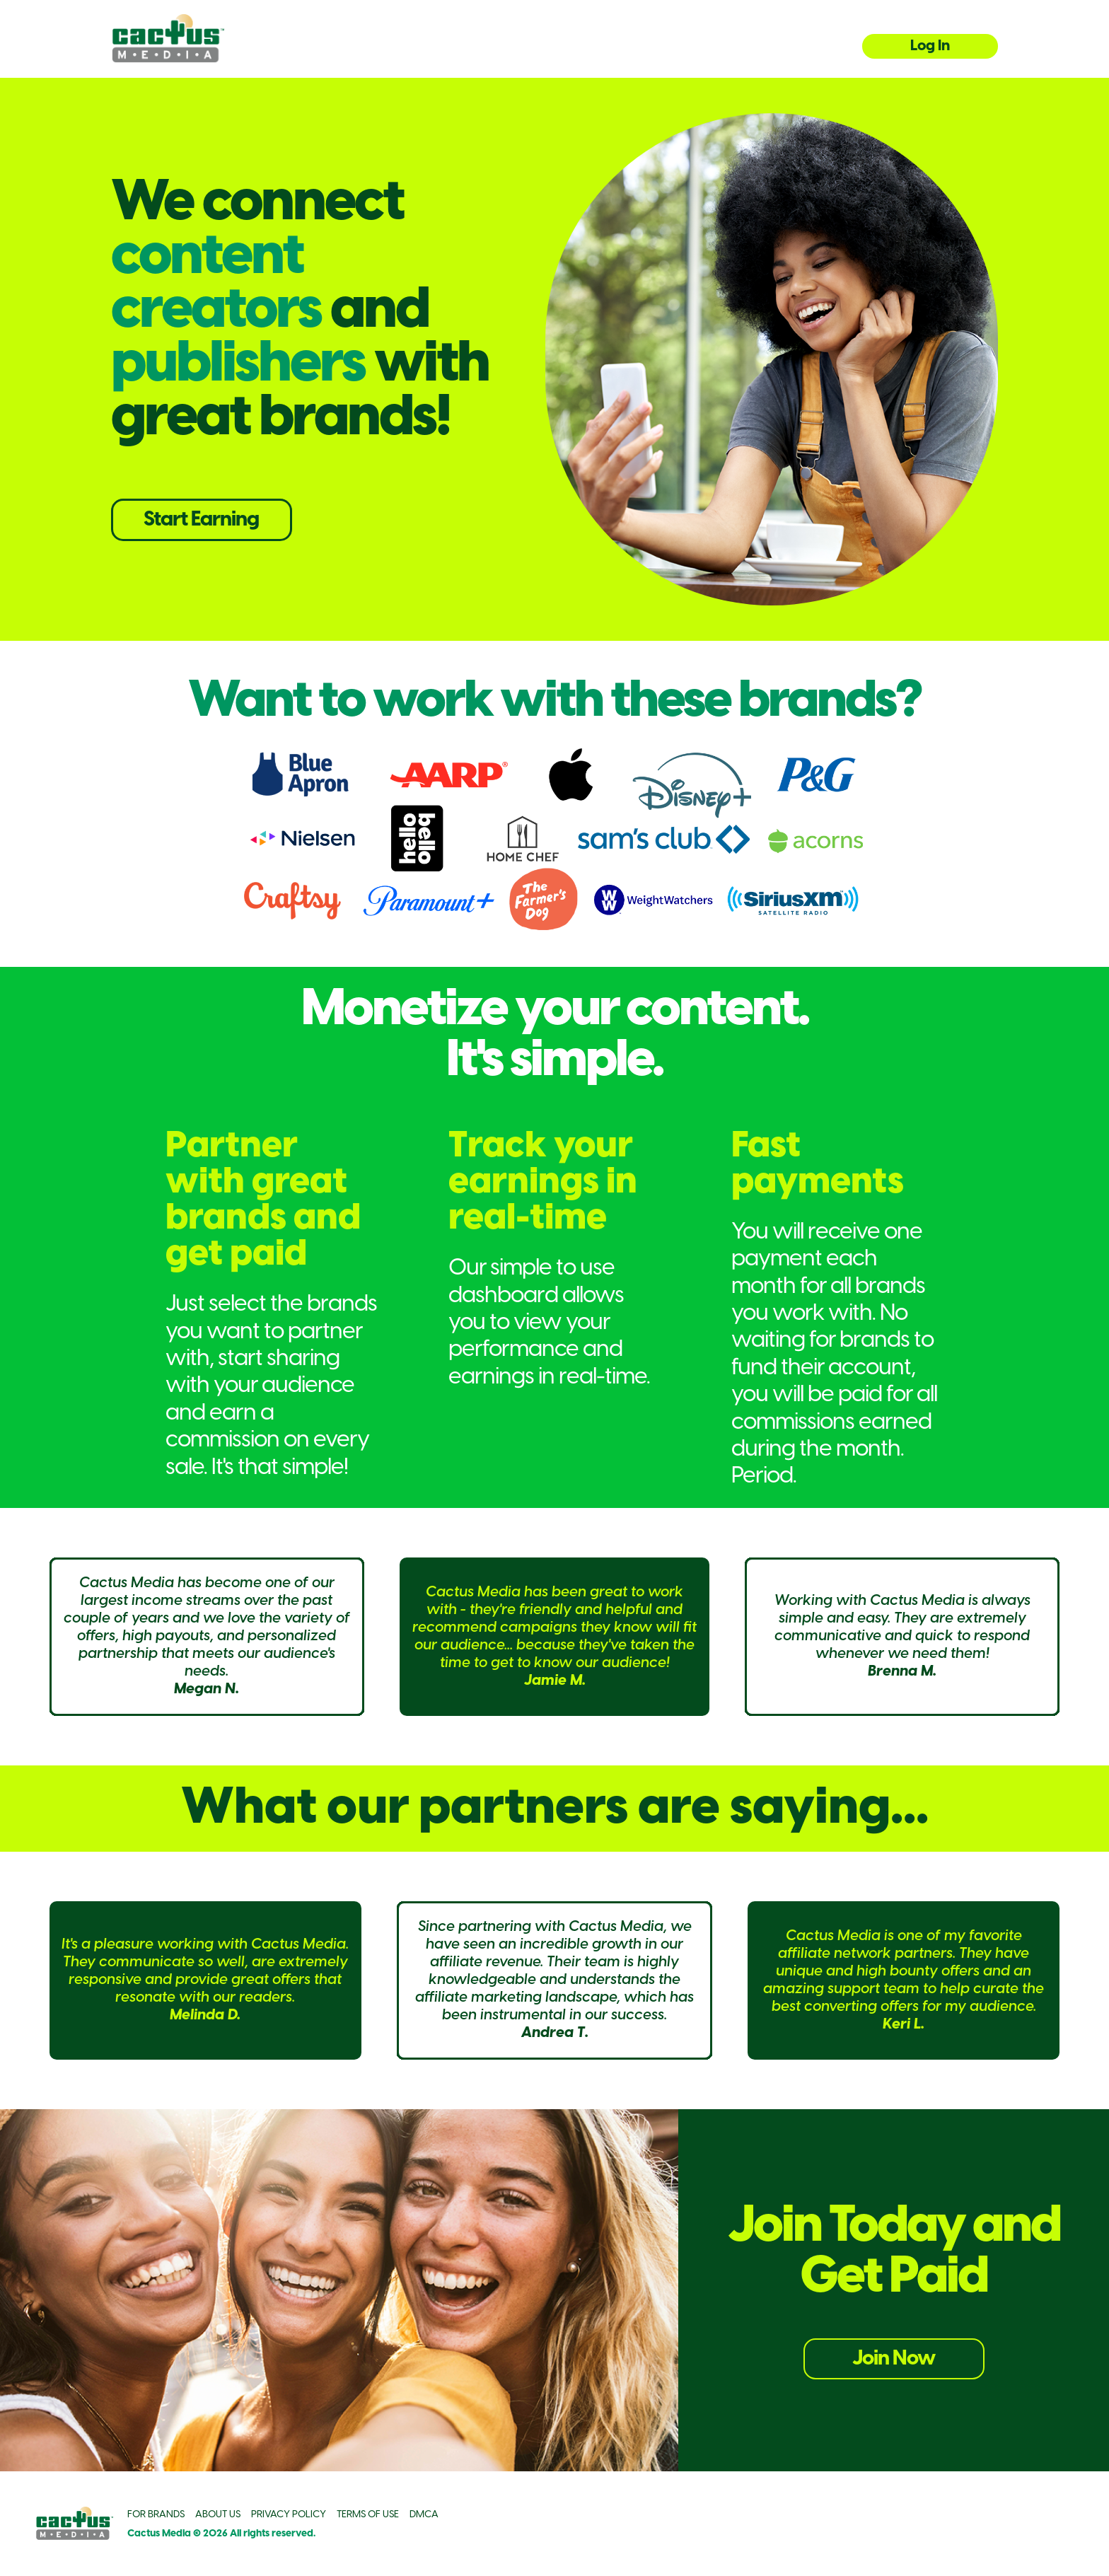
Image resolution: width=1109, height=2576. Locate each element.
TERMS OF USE (368, 2515)
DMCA (424, 2515)
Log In (930, 46)
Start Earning (201, 519)
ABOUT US (217, 2515)
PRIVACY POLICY (288, 2515)
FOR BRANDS (156, 2515)
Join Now (893, 2358)
